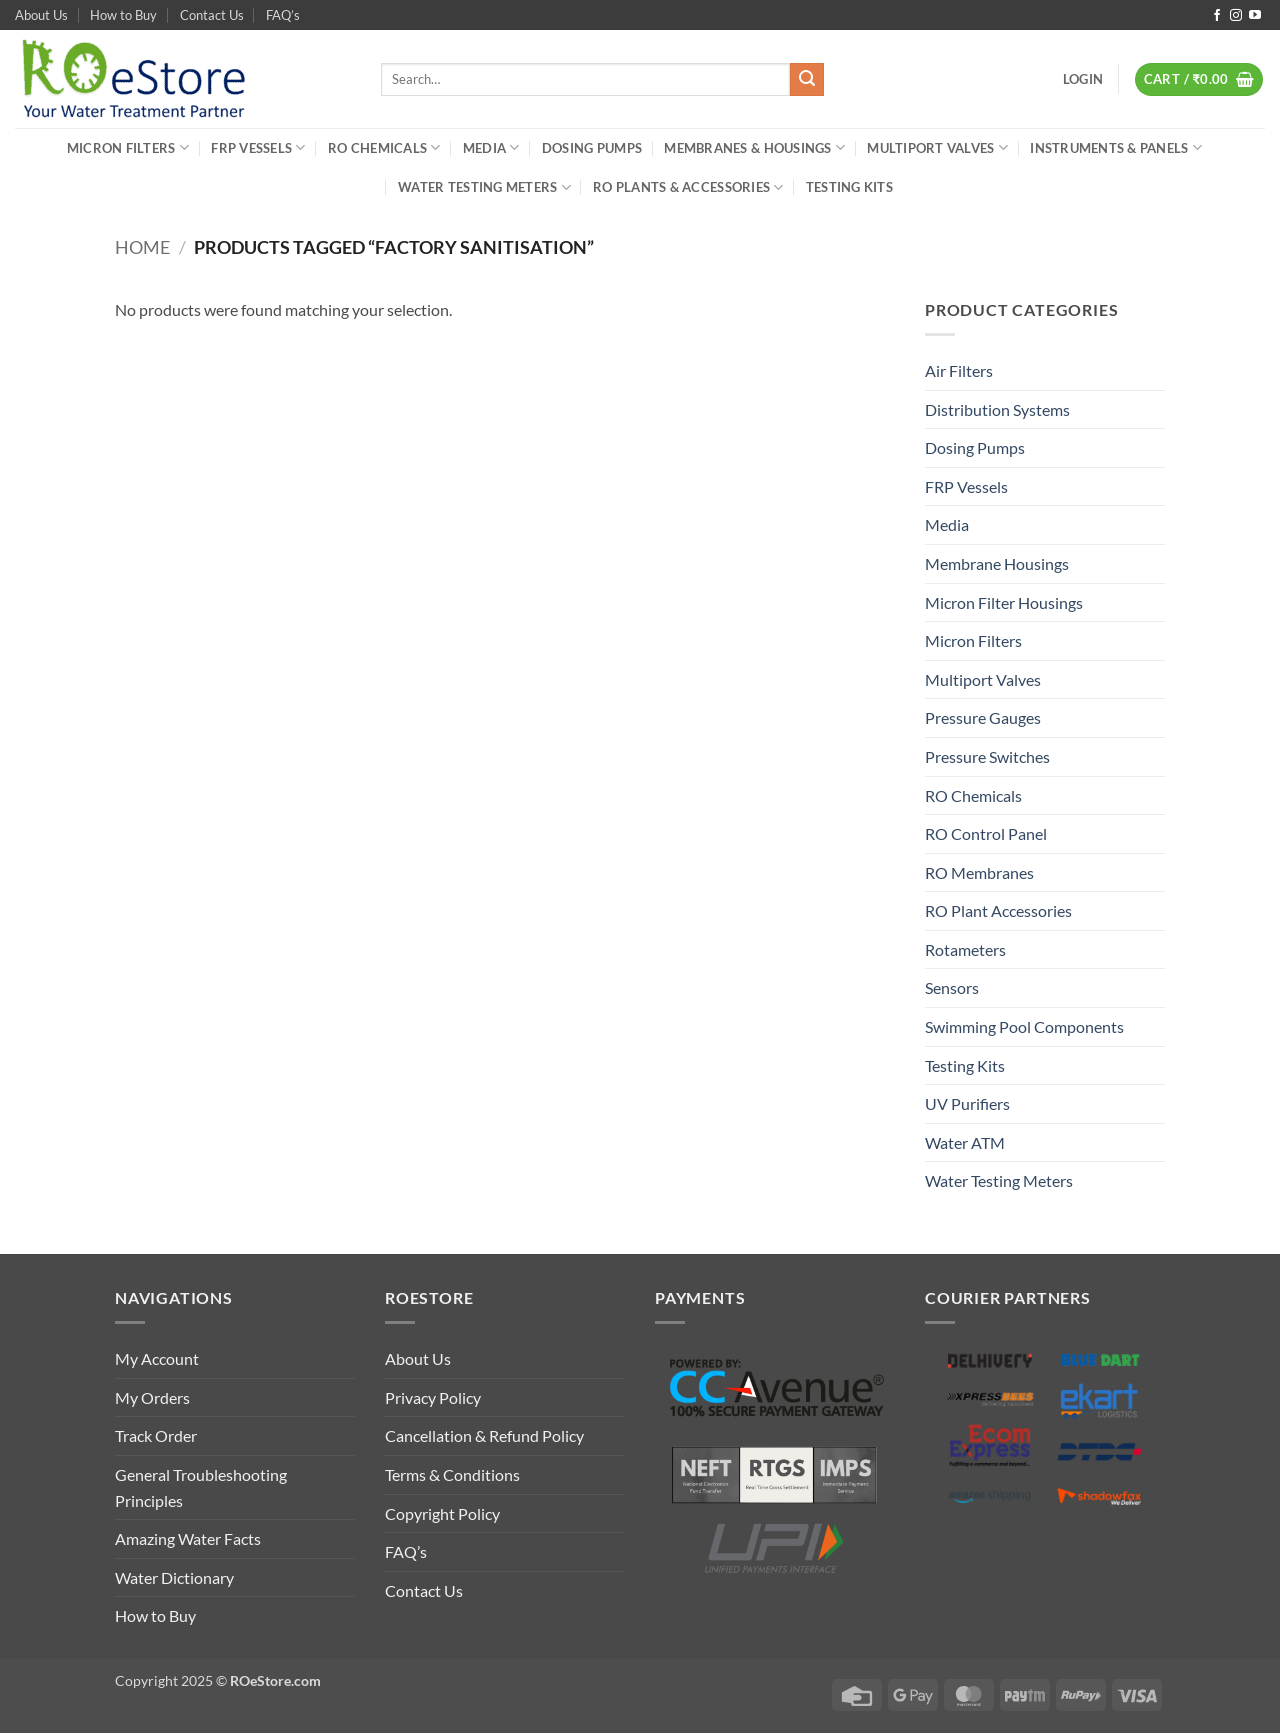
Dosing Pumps (592, 148)
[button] (1083, 79)
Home (142, 247)
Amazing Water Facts (188, 1538)
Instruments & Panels (1116, 147)
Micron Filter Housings (1004, 602)
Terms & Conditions (452, 1474)
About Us (41, 15)
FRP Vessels (258, 147)
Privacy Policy (433, 1397)
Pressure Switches (987, 756)
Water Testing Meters (484, 187)
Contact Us (212, 15)
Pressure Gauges (983, 717)
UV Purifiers (967, 1103)
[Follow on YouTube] (1255, 16)
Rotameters (965, 949)
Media (491, 147)
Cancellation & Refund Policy (484, 1435)
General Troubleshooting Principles (201, 1487)
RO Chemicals (384, 147)
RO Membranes (979, 872)
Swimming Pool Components (1024, 1026)
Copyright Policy (442, 1513)
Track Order (156, 1435)
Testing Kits (849, 187)
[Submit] (807, 80)
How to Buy (123, 15)
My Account (157, 1358)
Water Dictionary (174, 1577)
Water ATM (965, 1142)
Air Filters (959, 370)
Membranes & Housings (754, 147)
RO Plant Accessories (998, 910)
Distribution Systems (997, 409)
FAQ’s (283, 15)
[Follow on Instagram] (1236, 16)
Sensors (952, 987)
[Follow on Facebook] (1217, 16)
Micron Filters (128, 147)
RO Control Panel (986, 833)
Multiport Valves (937, 147)
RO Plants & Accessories (688, 187)
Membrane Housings (997, 563)
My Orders (152, 1397)
